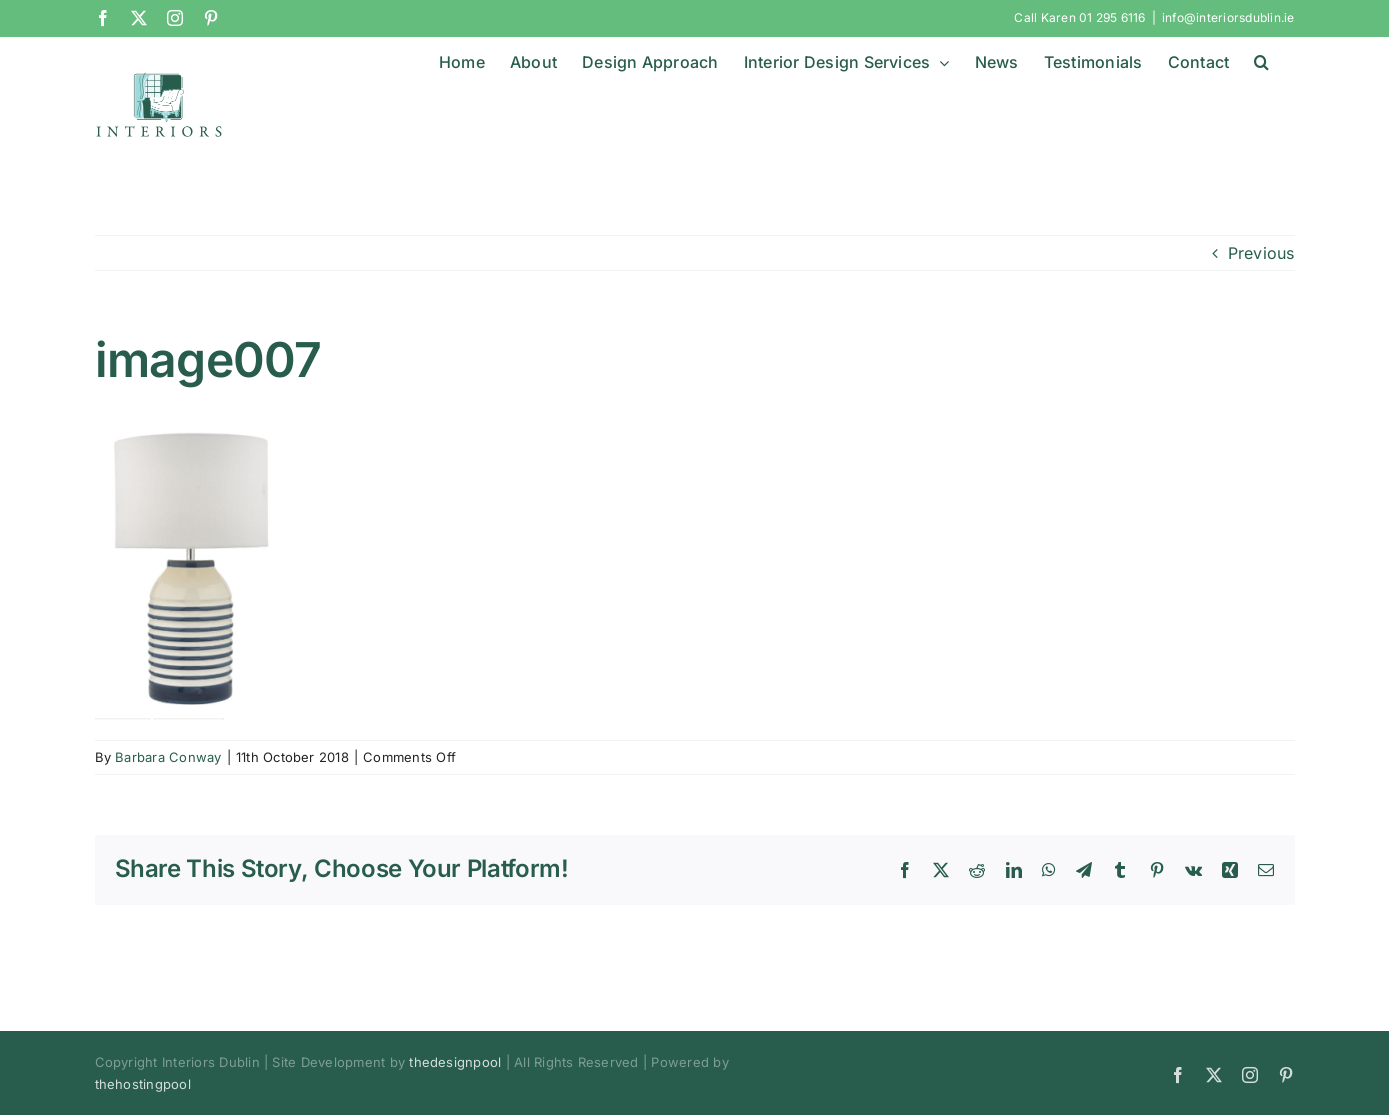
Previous (1261, 252)
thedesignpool (455, 1061)
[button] (1261, 62)
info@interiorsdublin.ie (1228, 17)
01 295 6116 (1112, 17)
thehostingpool (143, 1083)
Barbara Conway (168, 757)
